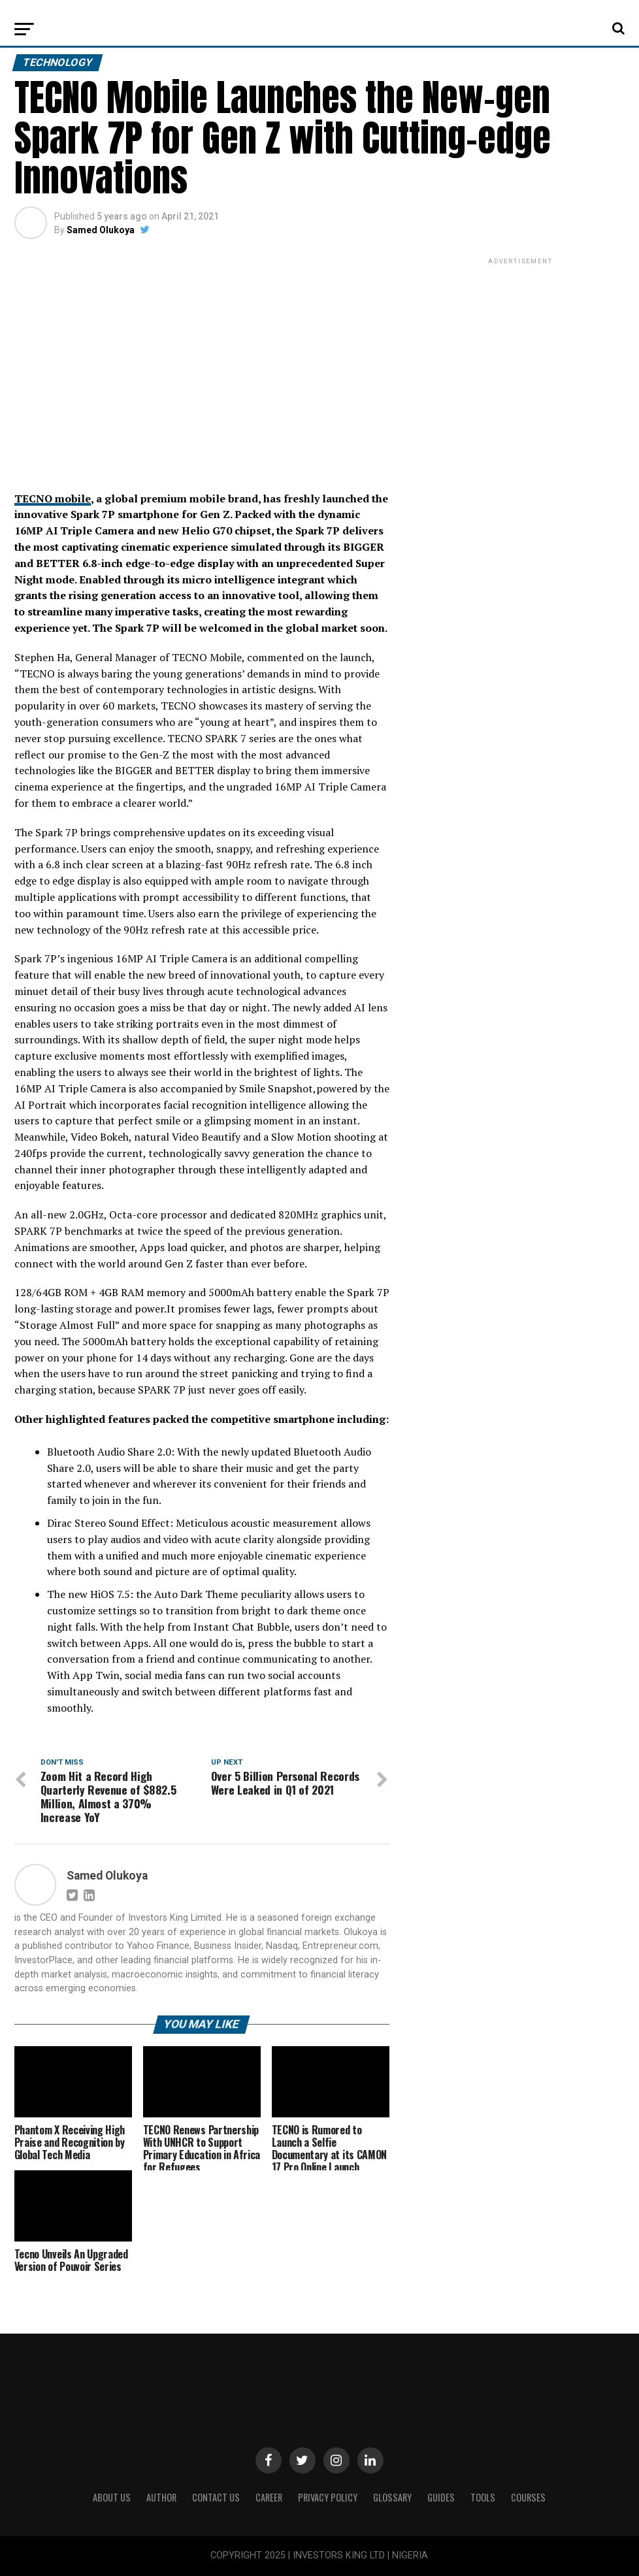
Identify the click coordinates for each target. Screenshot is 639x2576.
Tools (482, 2497)
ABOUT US (112, 2497)
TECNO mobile (52, 498)
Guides (441, 2497)
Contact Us (216, 2497)
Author (161, 2497)
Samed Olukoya (101, 230)
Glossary (392, 2497)
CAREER (268, 2497)
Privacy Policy (327, 2497)
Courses (528, 2497)
